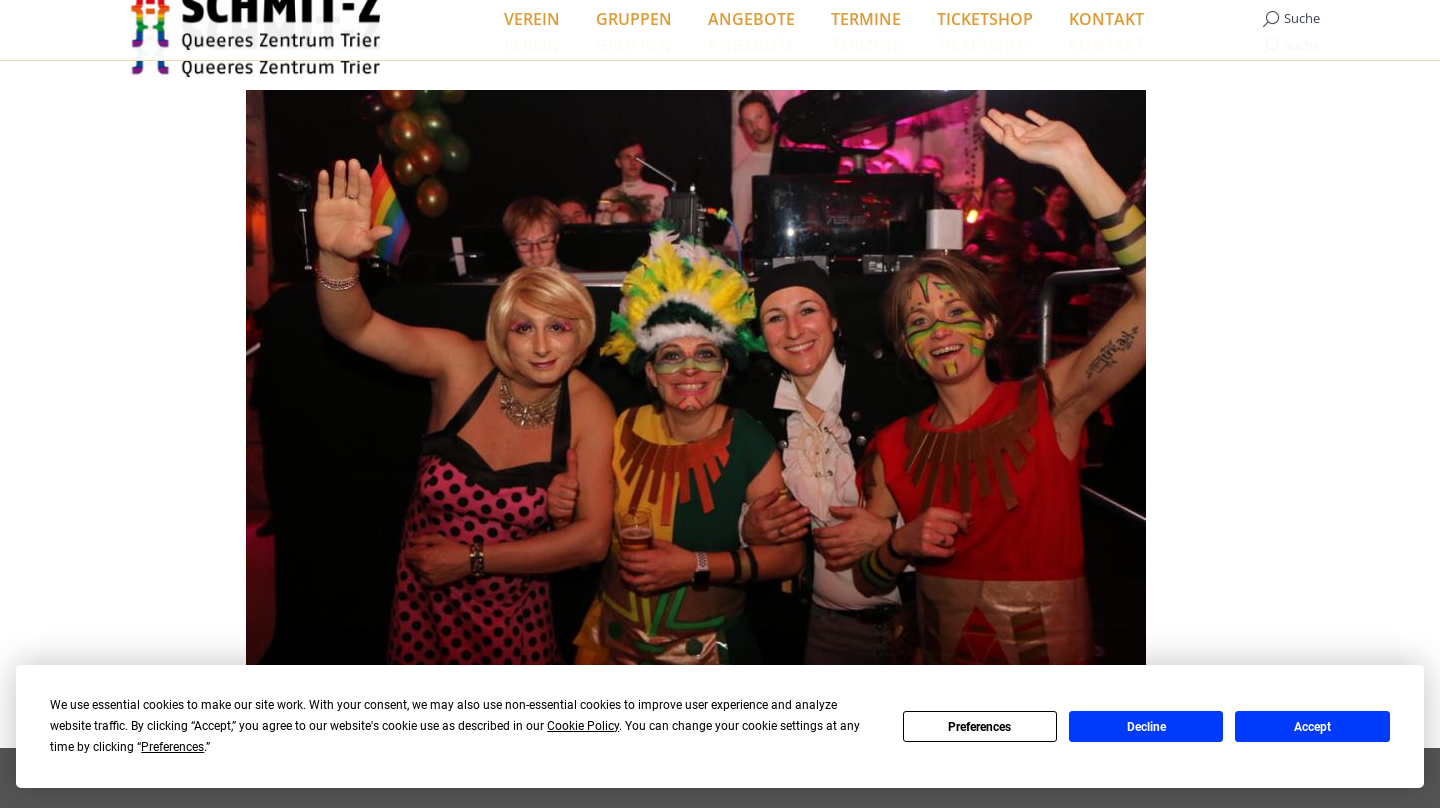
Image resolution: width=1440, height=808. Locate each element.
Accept (1312, 727)
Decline (1146, 727)
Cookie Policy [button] (583, 726)
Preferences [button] (172, 747)
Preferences (979, 727)
